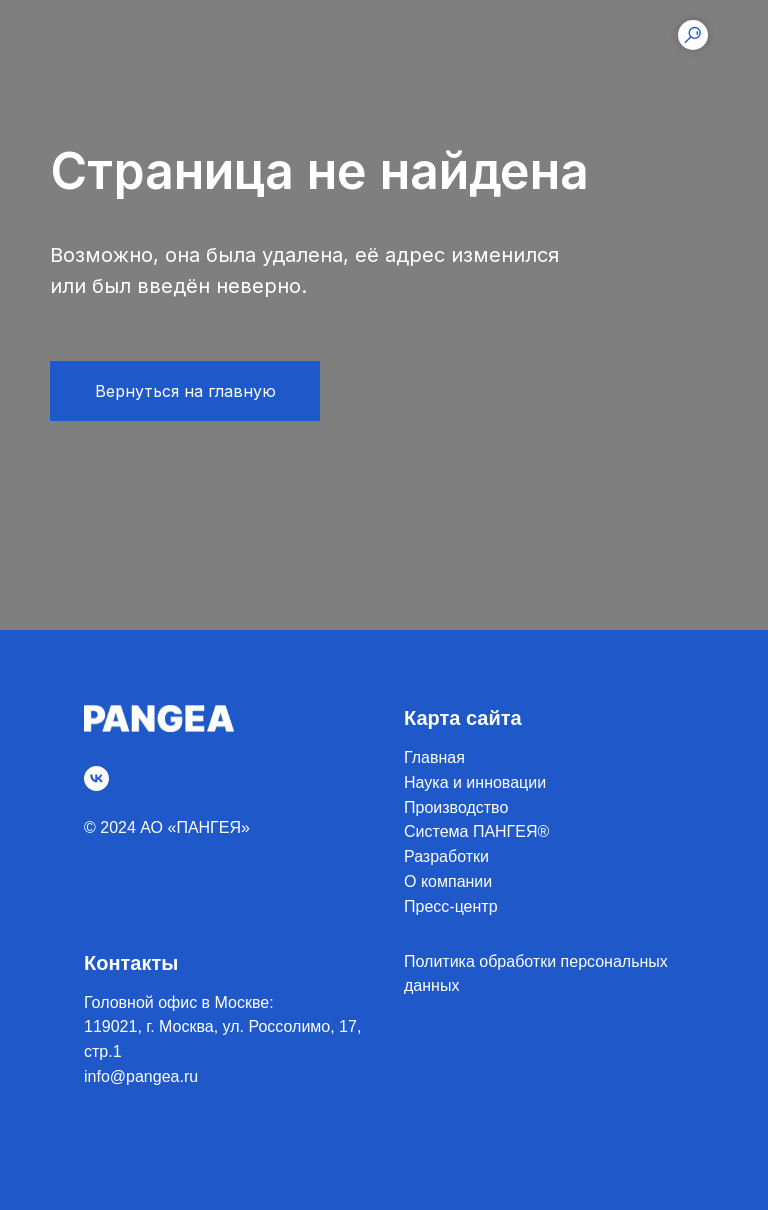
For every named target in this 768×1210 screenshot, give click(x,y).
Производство (456, 807)
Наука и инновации (475, 782)
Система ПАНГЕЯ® (476, 831)
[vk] (96, 778)
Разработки (446, 856)
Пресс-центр (451, 906)
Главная (434, 757)
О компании (448, 881)
